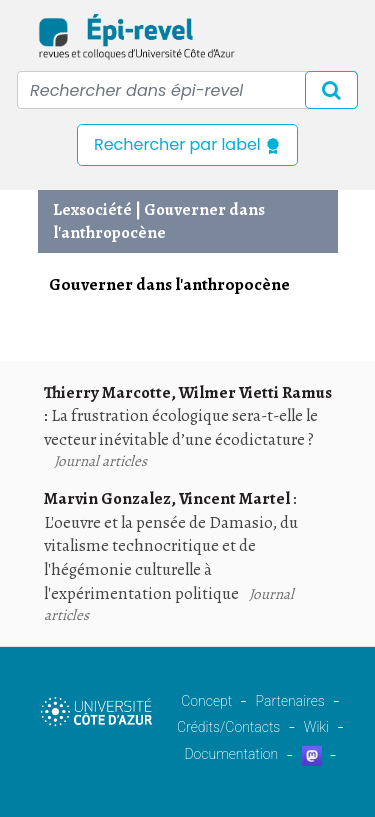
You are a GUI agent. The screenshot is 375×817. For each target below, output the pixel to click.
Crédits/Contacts (228, 727)
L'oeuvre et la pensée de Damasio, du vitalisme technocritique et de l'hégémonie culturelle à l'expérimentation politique (171, 558)
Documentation (231, 754)
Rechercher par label (187, 144)
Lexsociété (92, 209)
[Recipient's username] (187, 90)
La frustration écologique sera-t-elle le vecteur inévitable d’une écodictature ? (181, 427)
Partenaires (290, 701)
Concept (206, 701)
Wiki (316, 727)
